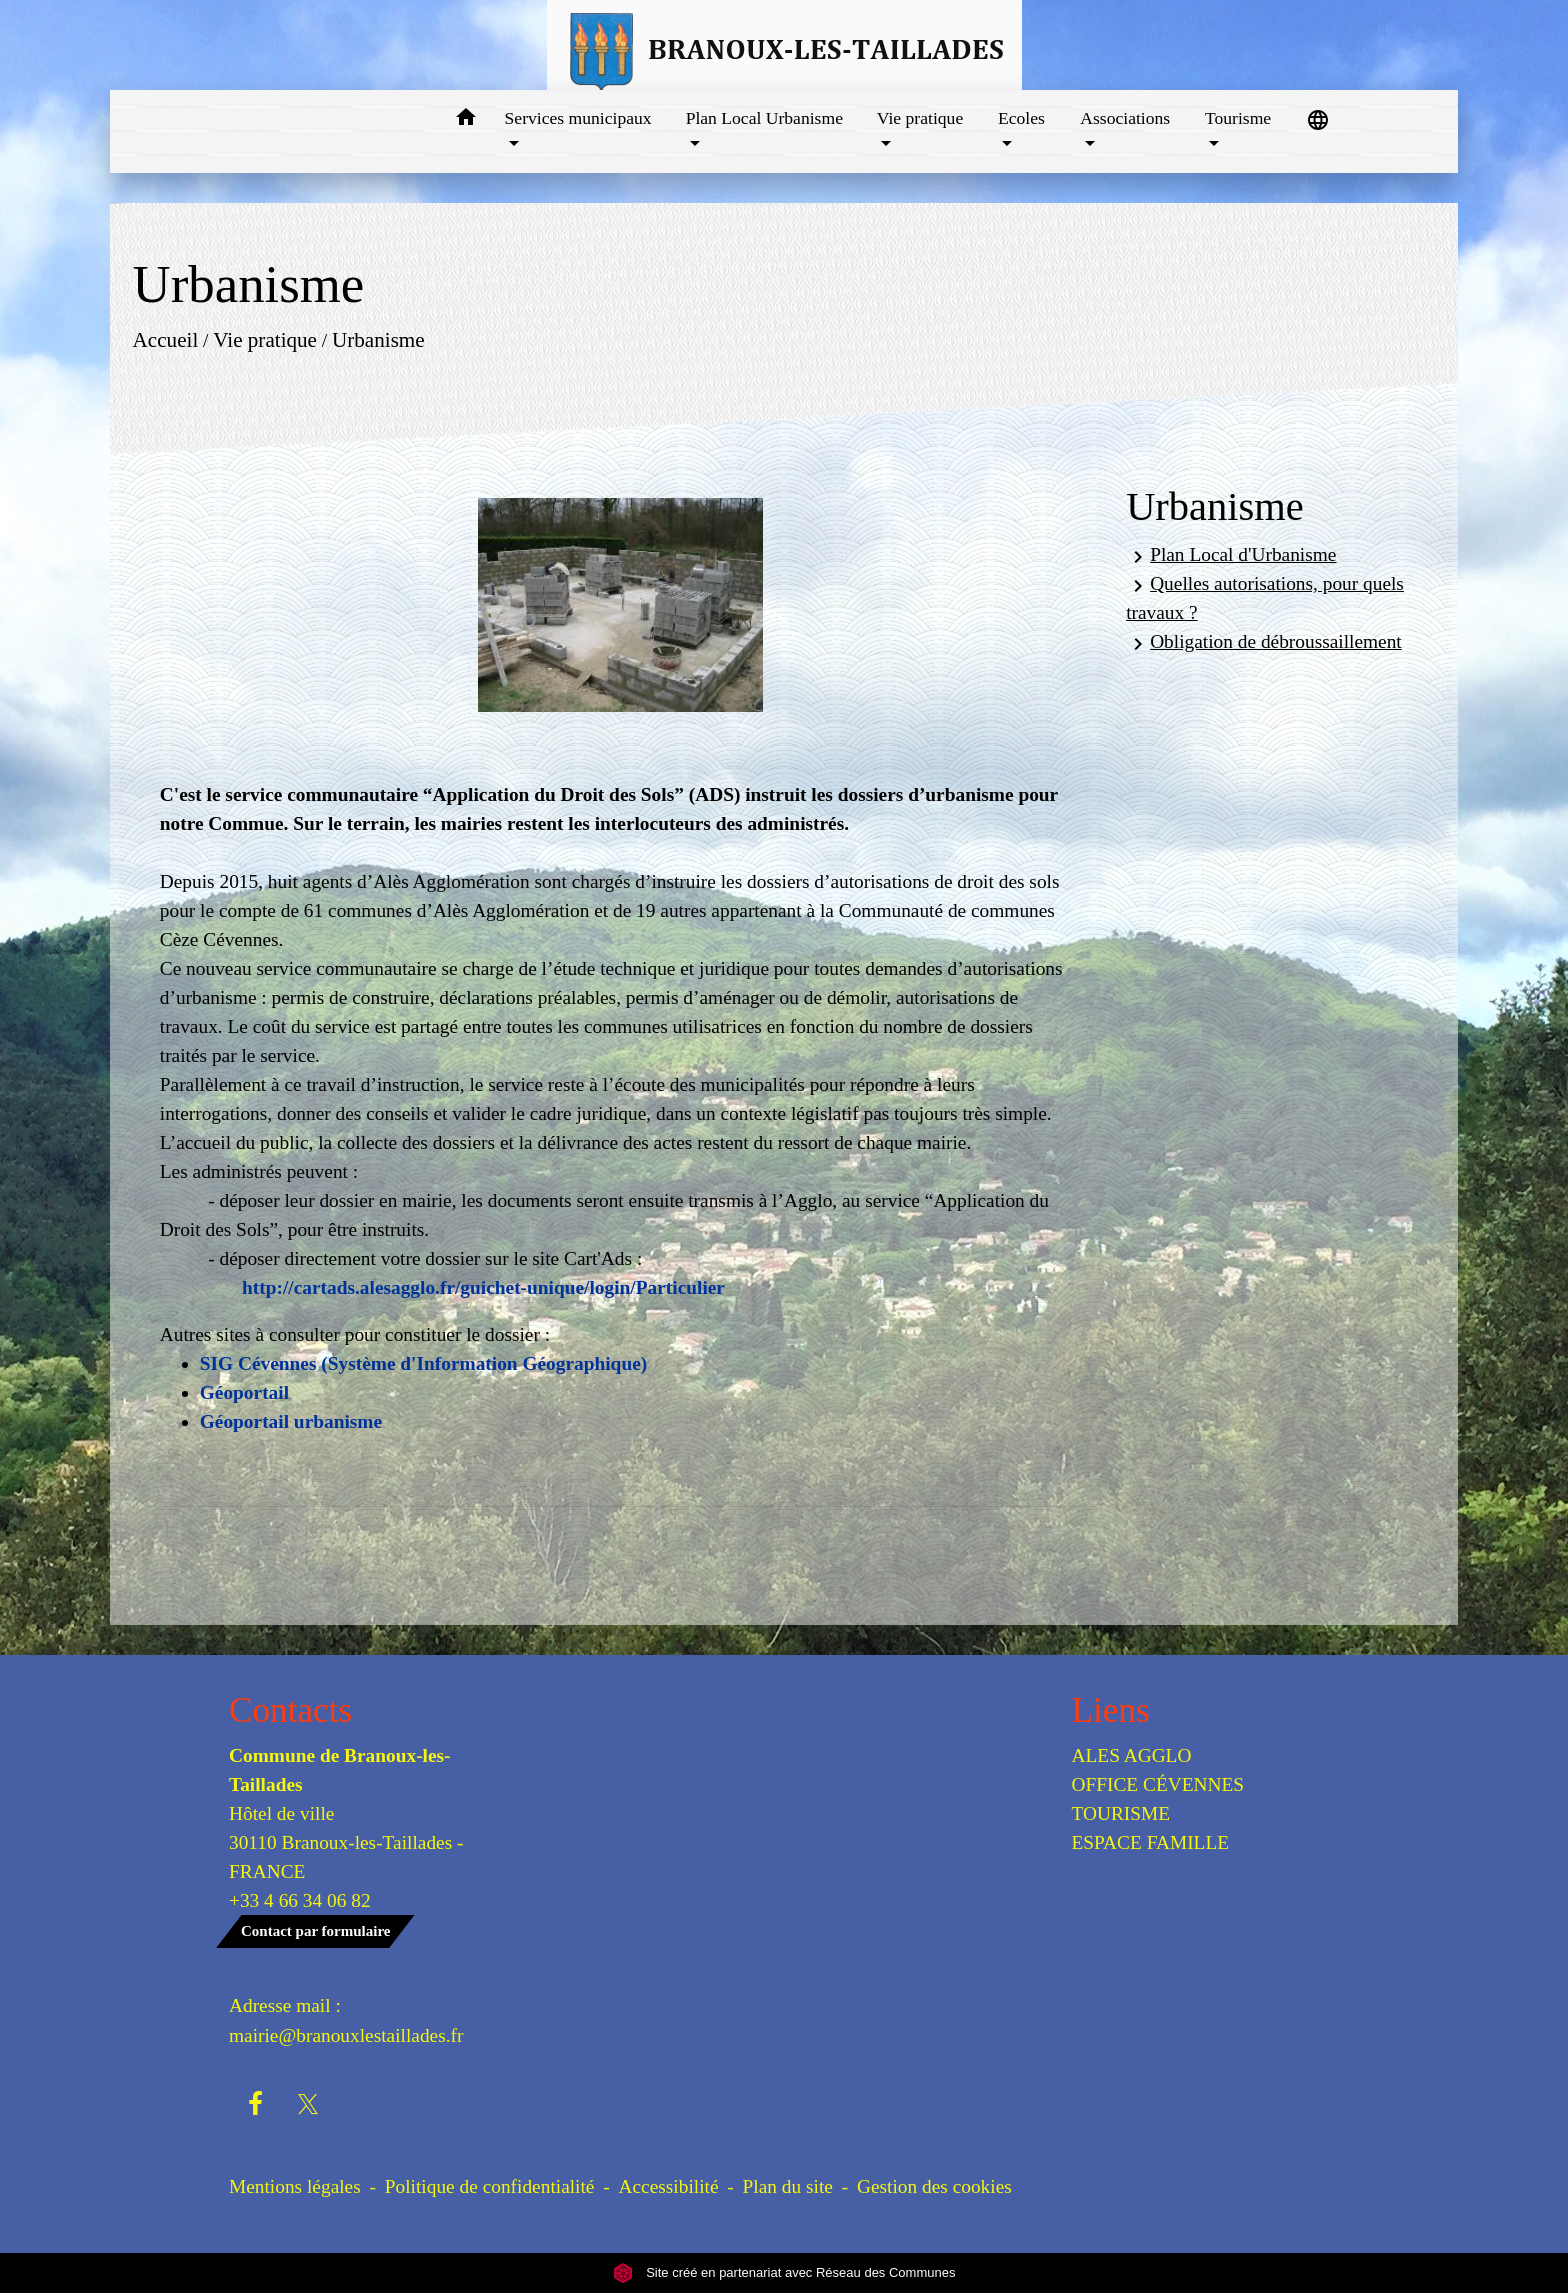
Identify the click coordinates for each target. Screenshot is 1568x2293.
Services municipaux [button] (578, 118)
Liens (1111, 1710)
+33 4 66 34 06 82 (300, 1900)
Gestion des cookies (934, 2186)
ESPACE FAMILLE (1151, 1842)
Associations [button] (1125, 118)
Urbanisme (378, 340)
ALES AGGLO (1132, 1755)
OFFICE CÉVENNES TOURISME (1158, 1799)
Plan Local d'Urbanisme (1231, 556)
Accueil (165, 340)
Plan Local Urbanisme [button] (764, 118)
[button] (466, 120)
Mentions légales (295, 2186)
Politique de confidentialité (490, 2186)
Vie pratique (265, 340)
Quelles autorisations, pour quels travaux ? (1265, 598)
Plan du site (788, 2186)
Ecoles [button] (1021, 118)
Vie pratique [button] (920, 118)
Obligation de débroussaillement (1264, 643)
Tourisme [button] (1238, 118)
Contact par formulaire (315, 1931)
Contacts (290, 1710)
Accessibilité (669, 2186)
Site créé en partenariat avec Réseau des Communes (784, 2272)
